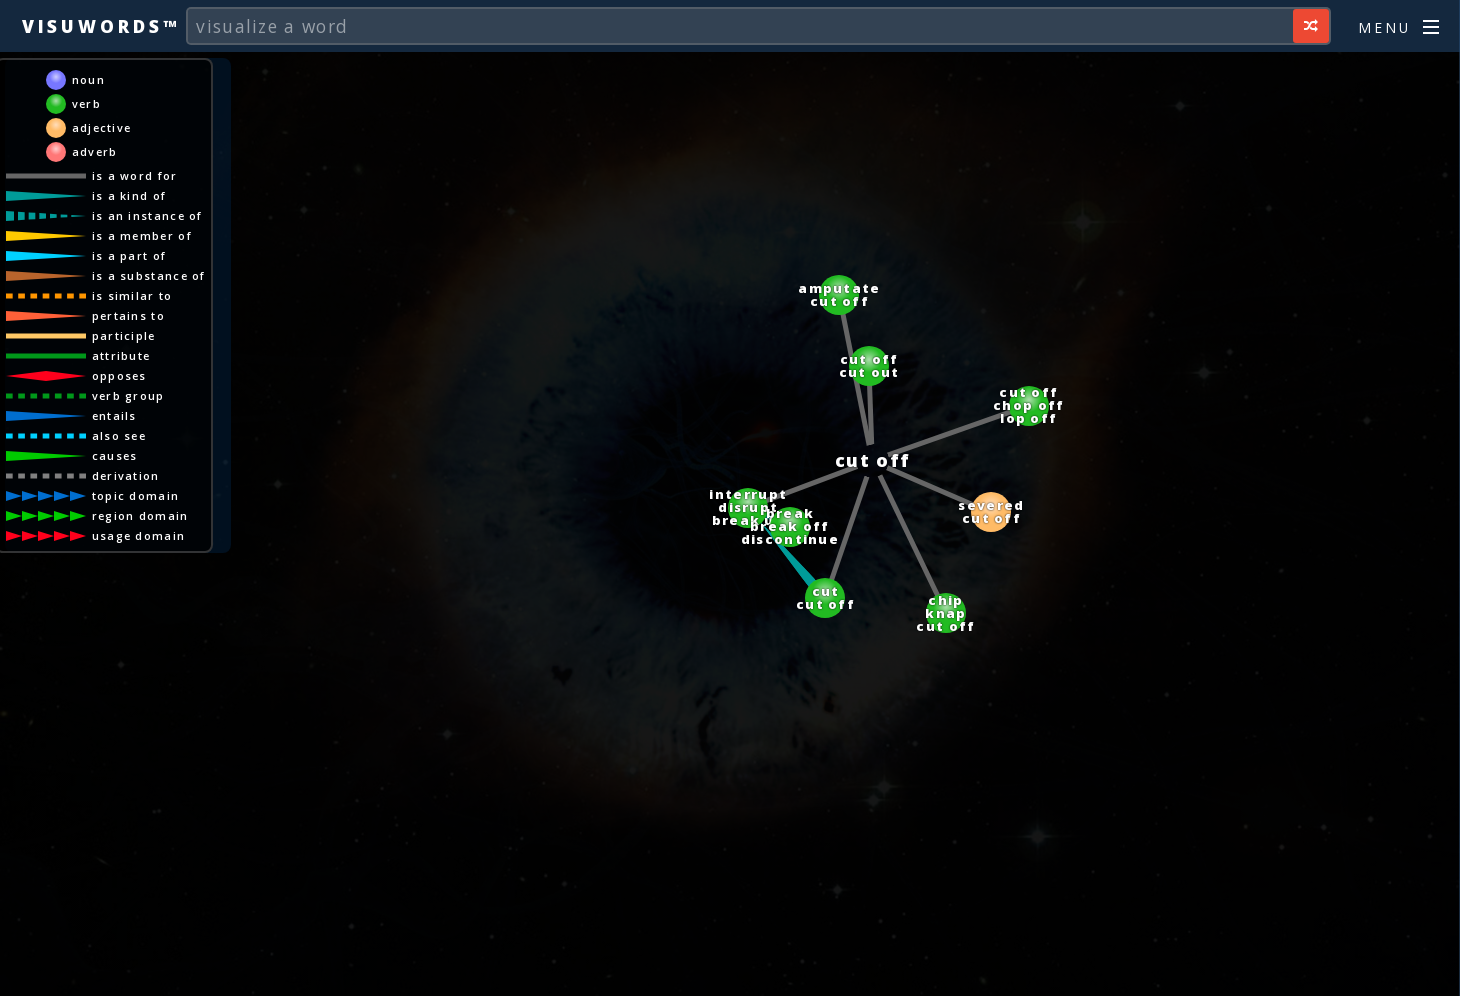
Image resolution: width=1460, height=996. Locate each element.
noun (88, 79)
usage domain (139, 535)
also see (119, 435)
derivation (126, 475)
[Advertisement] (730, 971)
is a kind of (129, 195)
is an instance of (147, 215)
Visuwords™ (101, 26)
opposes (119, 375)
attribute (121, 355)
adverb (95, 151)
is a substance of (149, 275)
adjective (102, 127)
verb (86, 103)
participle (124, 335)
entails (114, 415)
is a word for (135, 175)
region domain (140, 515)
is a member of (142, 235)
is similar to (132, 295)
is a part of (129, 255)
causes (115, 455)
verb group (128, 395)
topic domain (136, 495)
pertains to (128, 315)
